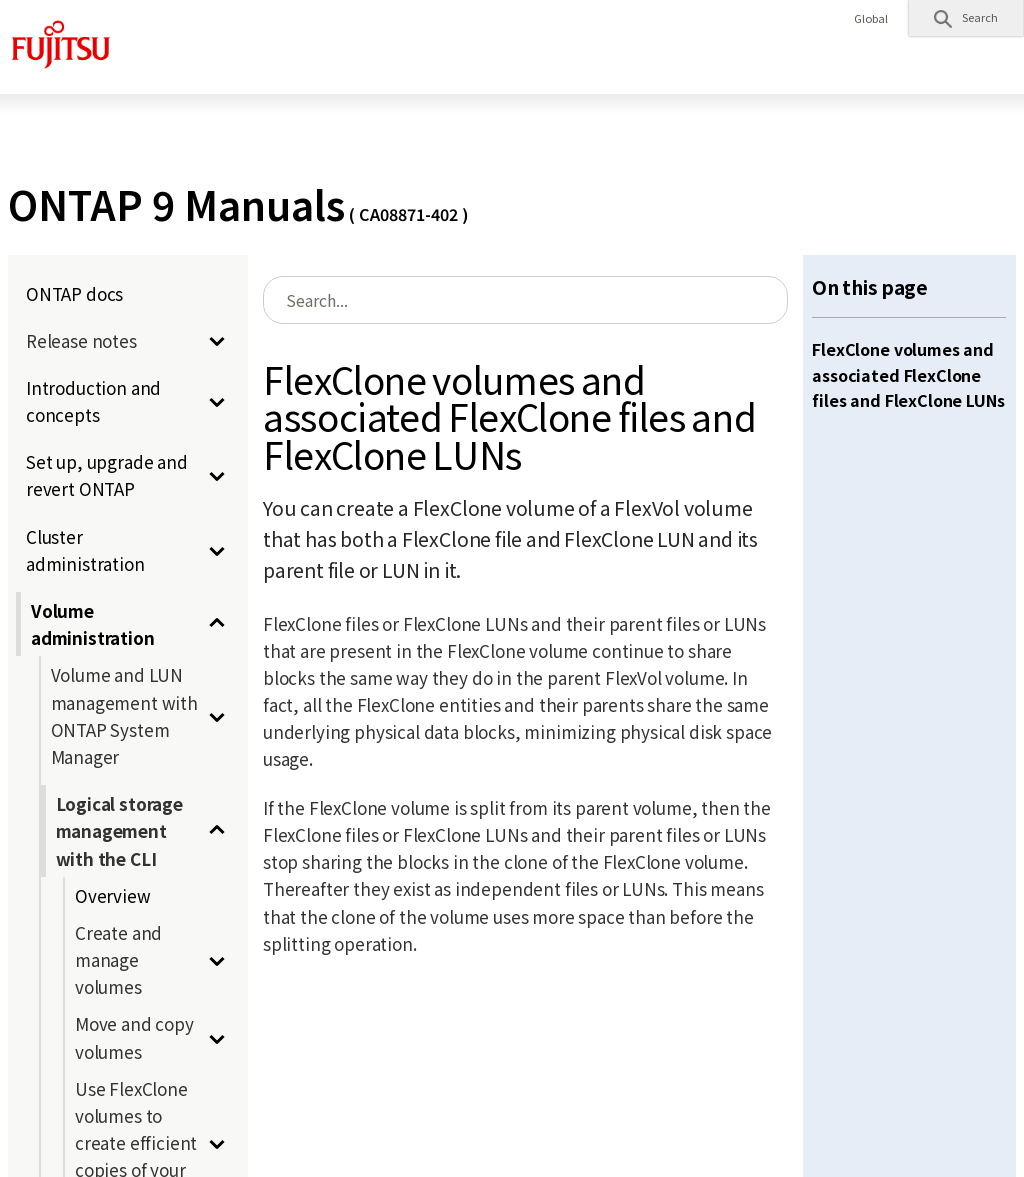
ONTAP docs (74, 293)
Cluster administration (85, 550)
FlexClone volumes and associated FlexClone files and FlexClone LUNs (908, 374)
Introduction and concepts (93, 401)
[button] (966, 18)
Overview (113, 895)
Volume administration (93, 624)
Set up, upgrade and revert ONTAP (107, 475)
